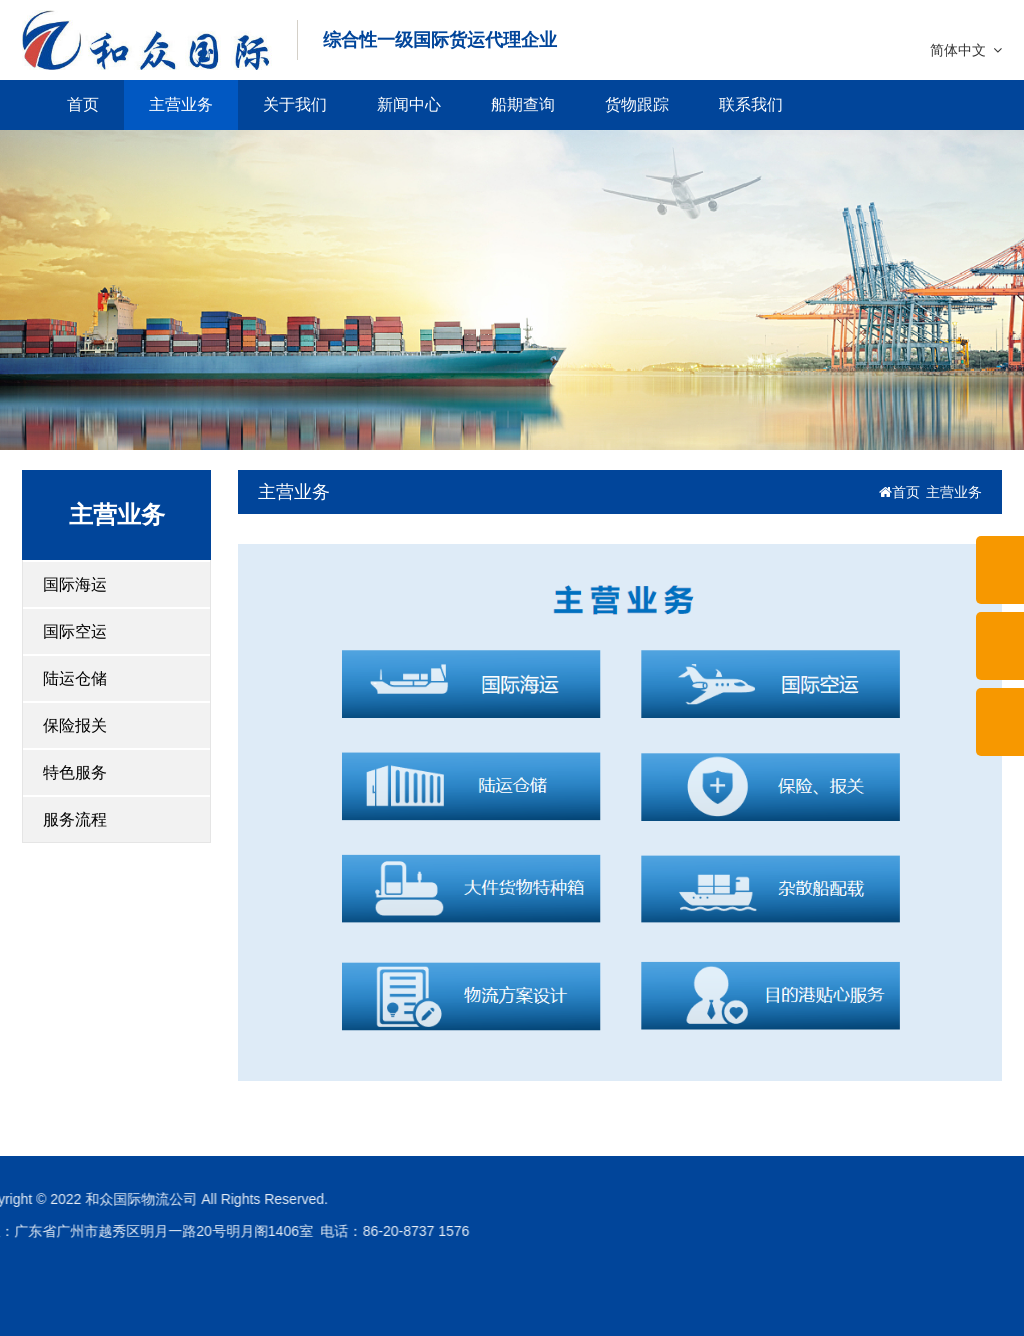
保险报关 (75, 725)
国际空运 (75, 631)
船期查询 (523, 104)
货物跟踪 (637, 104)
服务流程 (75, 819)
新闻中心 (409, 104)
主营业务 (181, 104)
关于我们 (295, 104)
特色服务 (75, 772)
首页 (83, 104)
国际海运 (75, 584)
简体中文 (966, 50)
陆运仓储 (75, 678)
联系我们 (751, 104)
